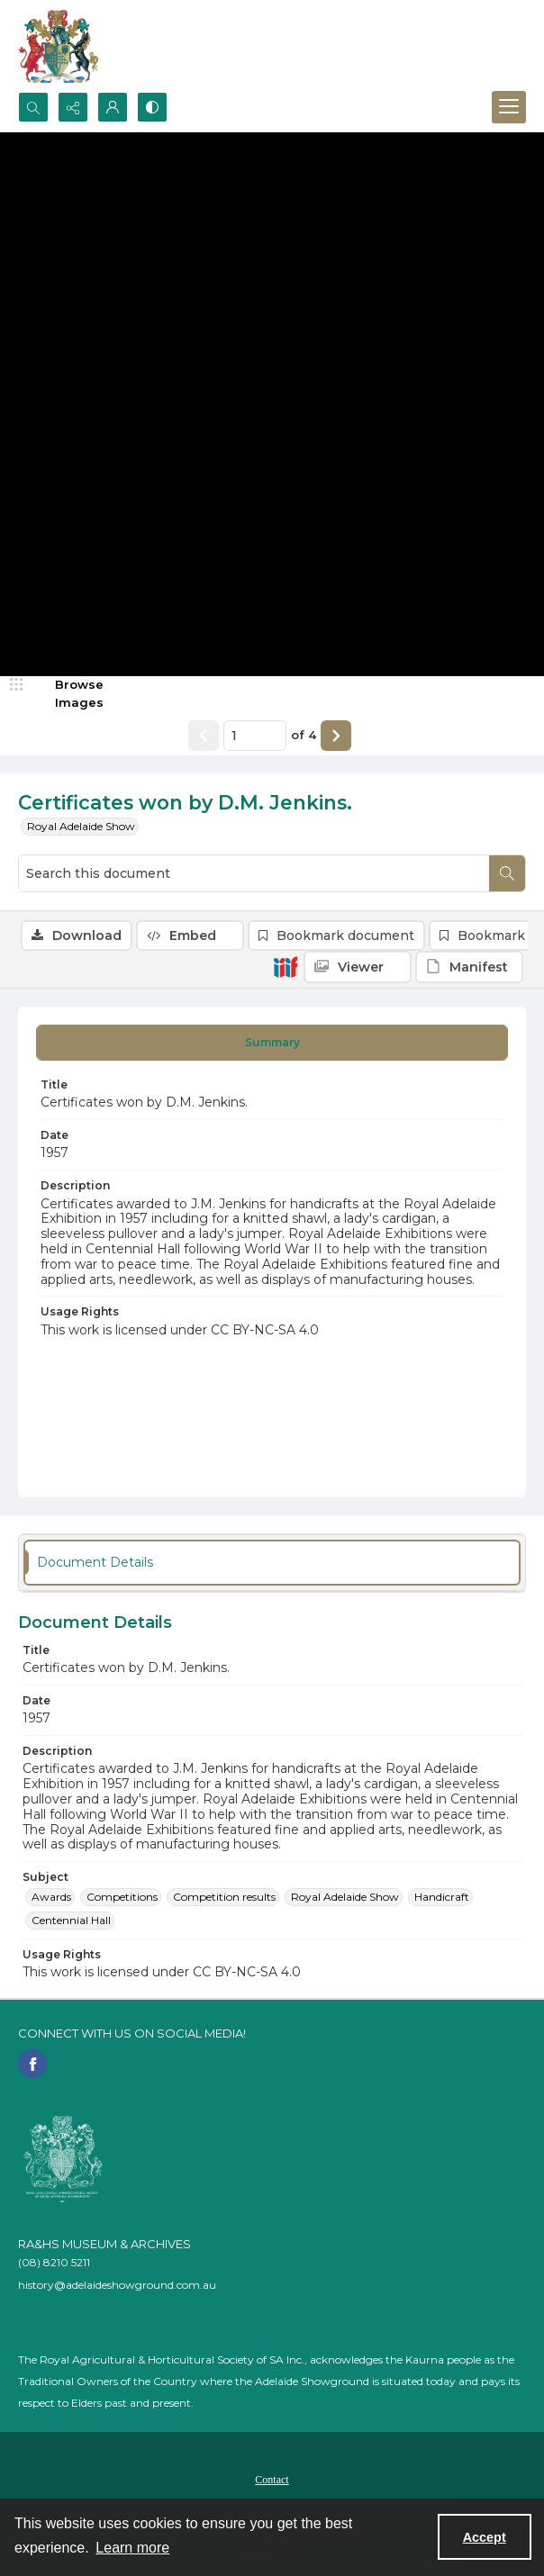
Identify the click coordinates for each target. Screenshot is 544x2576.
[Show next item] (336, 735)
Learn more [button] (132, 2547)
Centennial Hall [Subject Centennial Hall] (71, 1920)
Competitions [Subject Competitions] (122, 1896)
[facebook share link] (32, 2063)
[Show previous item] (203, 735)
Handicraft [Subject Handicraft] (441, 1896)
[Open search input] (33, 107)
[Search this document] (254, 873)
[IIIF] (285, 966)
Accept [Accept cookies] (484, 2537)
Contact (271, 2479)
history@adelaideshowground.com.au (117, 2284)
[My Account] (112, 107)
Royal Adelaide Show (81, 826)
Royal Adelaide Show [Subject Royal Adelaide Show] (345, 1896)
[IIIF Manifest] (469, 967)
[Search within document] (507, 873)
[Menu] (509, 107)
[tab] (272, 1043)
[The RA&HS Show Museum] (59, 46)
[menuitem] (272, 2479)
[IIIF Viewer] (358, 967)
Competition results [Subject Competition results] (224, 1896)
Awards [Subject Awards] (51, 1896)
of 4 (303, 735)
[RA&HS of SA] (63, 2159)
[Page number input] (254, 735)
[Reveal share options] (73, 107)
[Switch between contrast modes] (152, 107)
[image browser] (67, 693)
